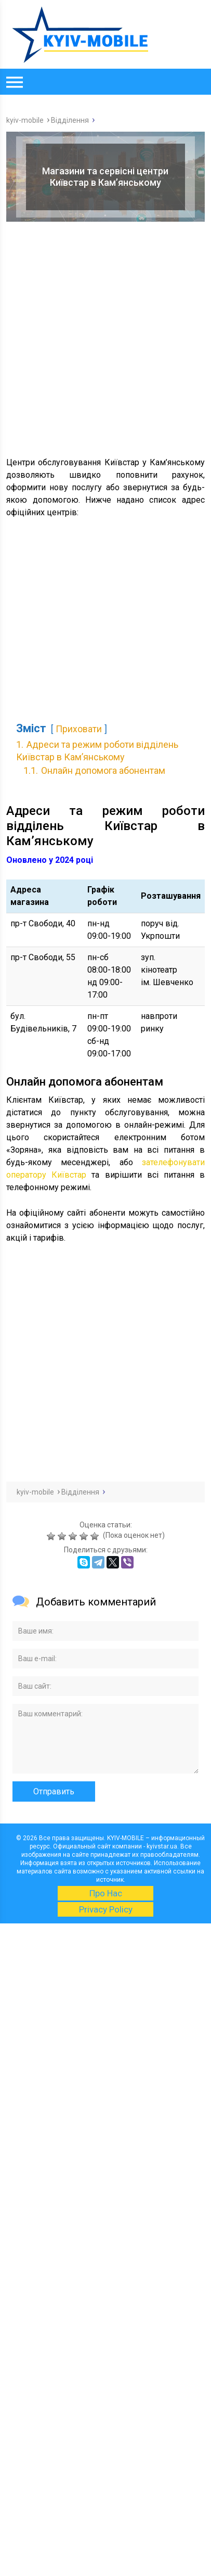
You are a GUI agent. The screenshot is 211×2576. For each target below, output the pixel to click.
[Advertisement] (105, 337)
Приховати (79, 729)
